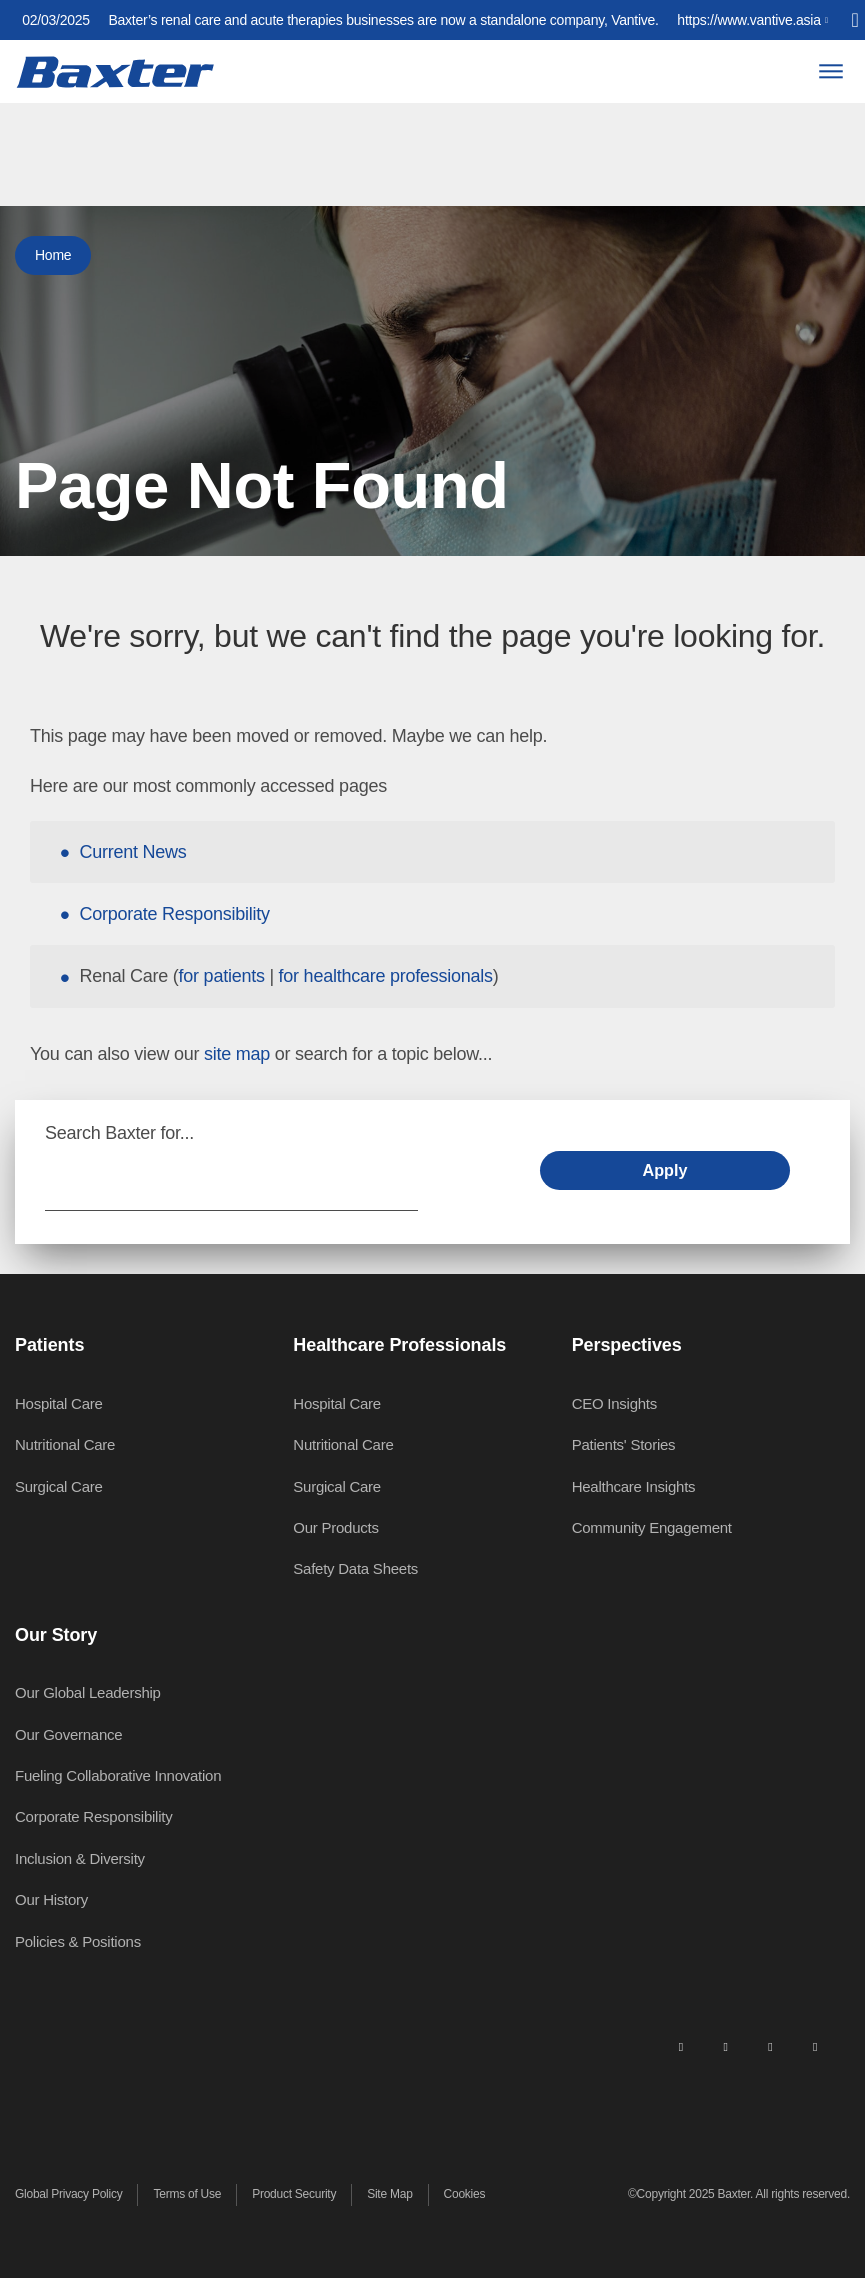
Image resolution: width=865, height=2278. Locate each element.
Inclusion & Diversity (80, 1858)
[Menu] (830, 71)
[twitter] (770, 2046)
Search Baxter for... (119, 1133)
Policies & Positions (78, 1941)
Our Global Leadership (88, 1692)
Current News (133, 852)
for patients (222, 976)
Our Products (335, 1527)
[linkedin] (681, 2046)
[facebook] (725, 2046)
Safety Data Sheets (355, 1568)
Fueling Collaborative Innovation (118, 1775)
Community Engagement (652, 1527)
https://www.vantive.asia (748, 20)
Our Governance (68, 1734)
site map (237, 1054)
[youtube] (815, 2046)
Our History (51, 1899)
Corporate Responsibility (175, 914)
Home (53, 255)
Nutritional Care (65, 1444)
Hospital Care (59, 1403)
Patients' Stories (624, 1444)
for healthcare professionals (386, 976)
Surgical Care (59, 1486)
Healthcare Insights (634, 1486)
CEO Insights (614, 1403)
